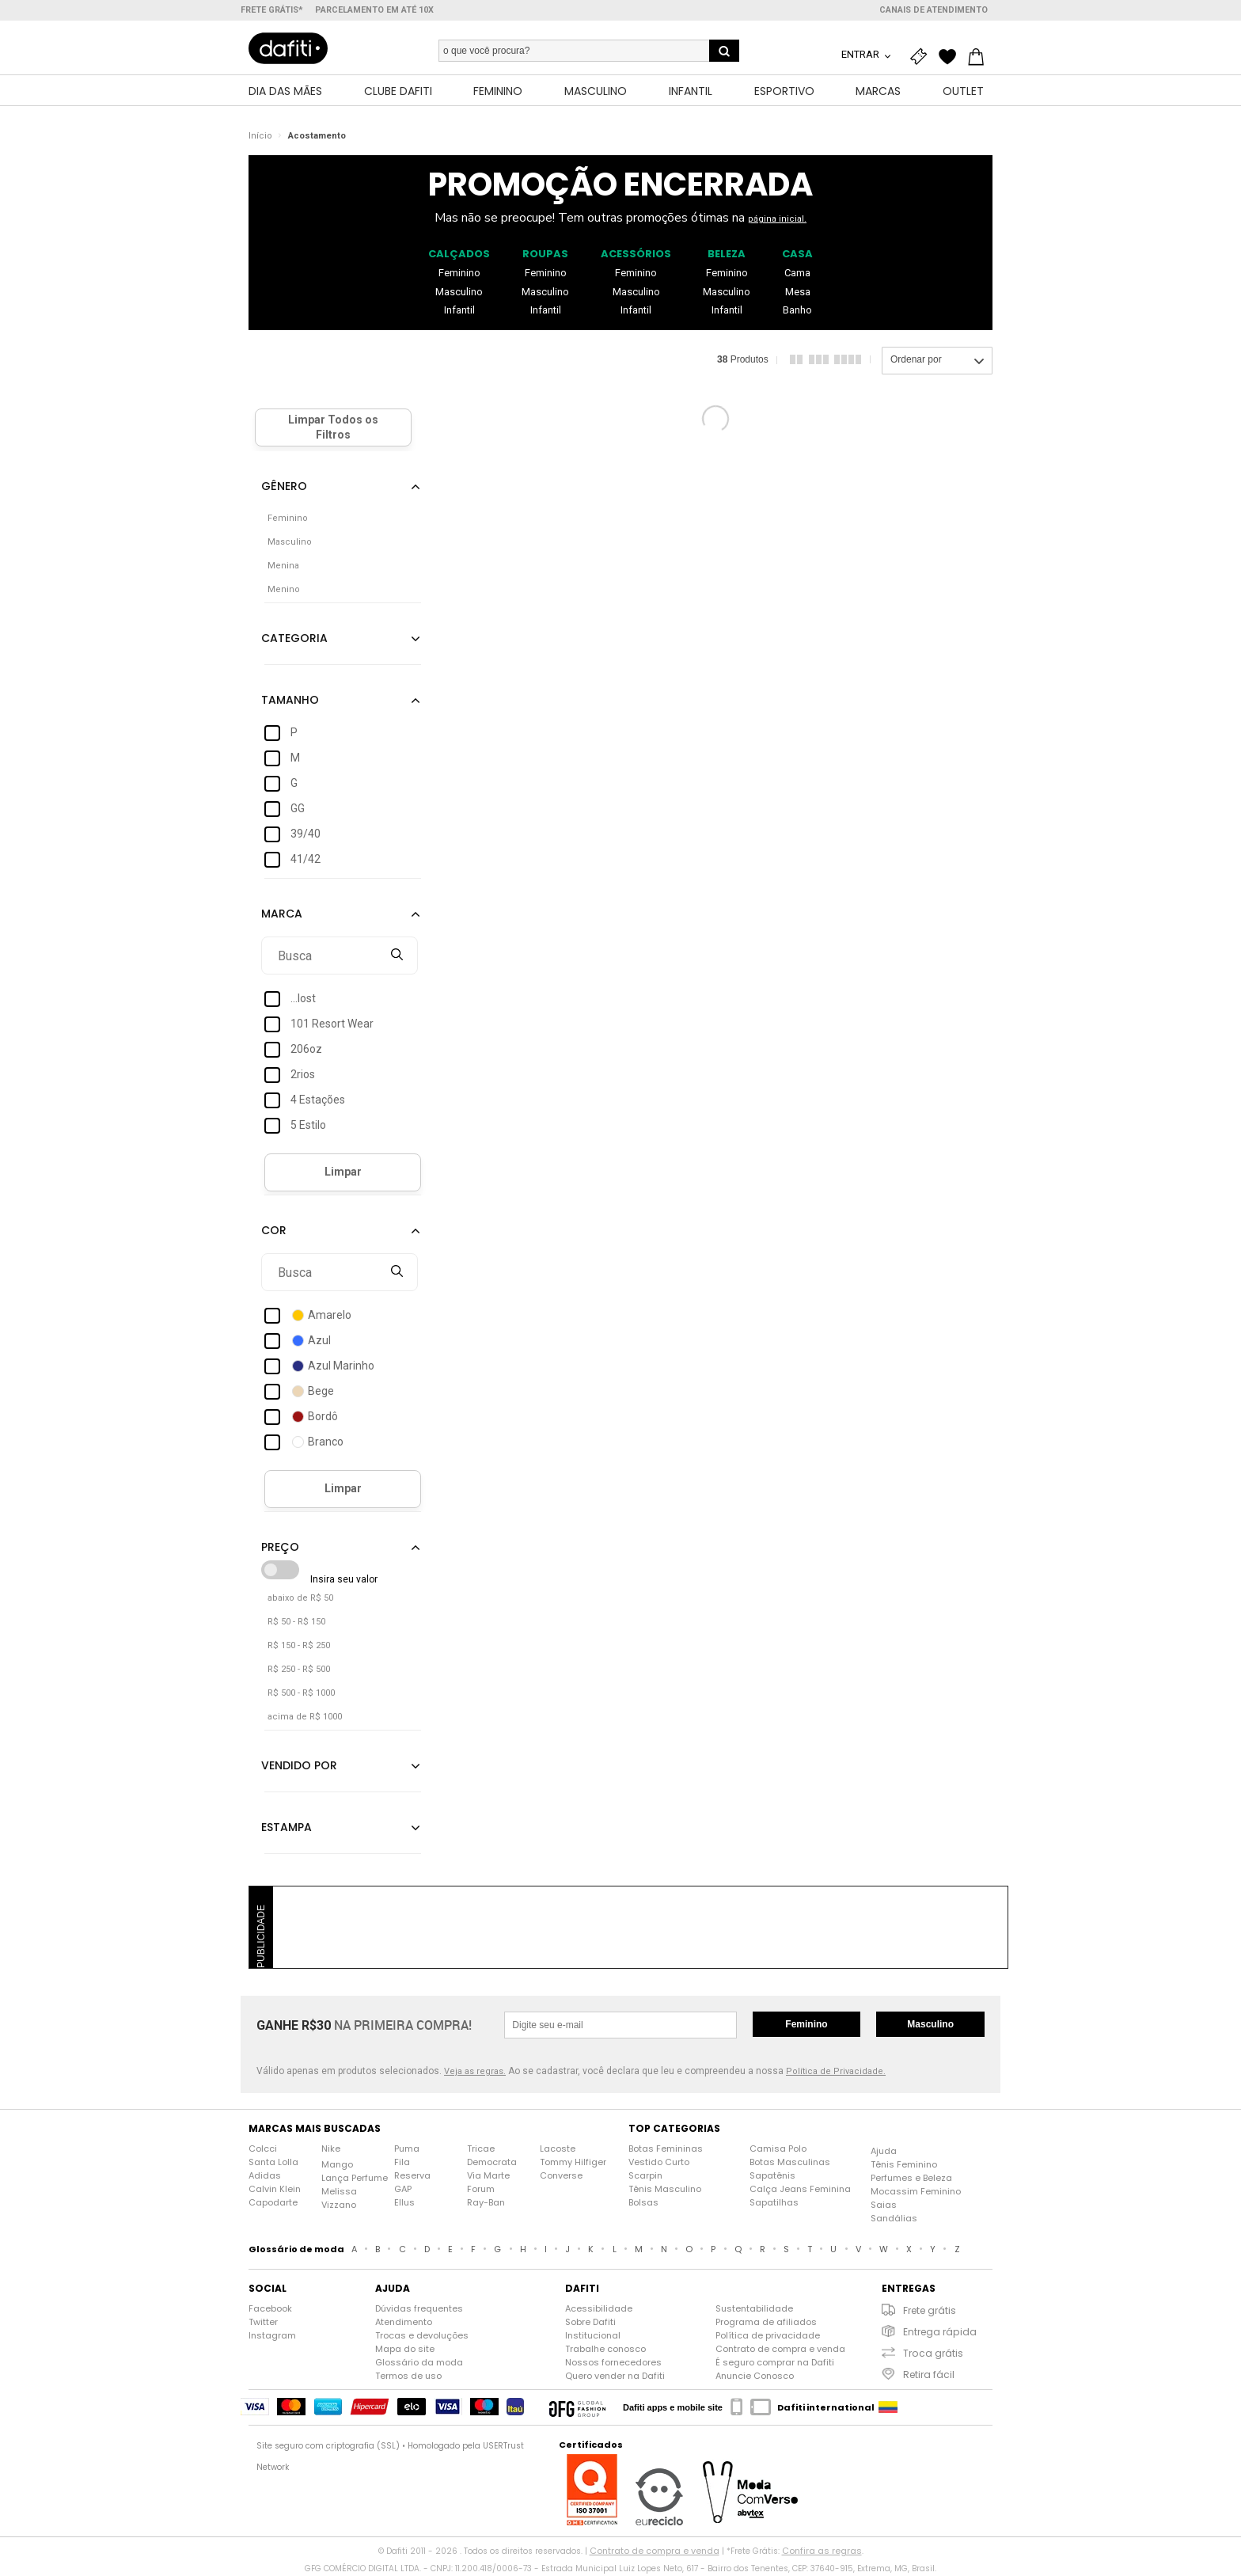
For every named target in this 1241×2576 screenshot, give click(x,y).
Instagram (272, 2337)
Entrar (861, 54)
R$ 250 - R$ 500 (299, 1671)
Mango (337, 2166)
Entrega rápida (940, 2334)
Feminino (459, 274)
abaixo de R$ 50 (300, 1600)
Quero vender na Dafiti (615, 2378)
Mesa (797, 293)
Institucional (592, 2337)
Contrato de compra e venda (780, 2351)
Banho (797, 312)
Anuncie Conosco (754, 2378)
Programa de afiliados (766, 2324)
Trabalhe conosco (605, 2351)
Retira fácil (928, 2377)
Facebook (270, 2310)
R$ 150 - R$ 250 (299, 1648)
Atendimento (403, 2324)
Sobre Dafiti (590, 2324)
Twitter (263, 2324)
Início (260, 138)
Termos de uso (408, 2378)
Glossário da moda (419, 2364)
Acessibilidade (598, 2310)
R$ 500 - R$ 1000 (301, 1695)
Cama (797, 274)
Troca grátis (933, 2355)
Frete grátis (929, 2313)
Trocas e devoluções (422, 2337)
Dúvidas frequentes (419, 2310)
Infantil (459, 312)
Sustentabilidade (754, 2310)
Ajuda (884, 2153)
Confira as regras (822, 2553)
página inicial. (777, 221)
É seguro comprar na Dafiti (774, 2364)
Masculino (459, 293)
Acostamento (317, 138)
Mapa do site (405, 2351)
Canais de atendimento (933, 10)
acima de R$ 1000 (305, 1719)
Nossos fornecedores (613, 2364)
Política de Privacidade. (836, 2074)
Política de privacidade (767, 2337)
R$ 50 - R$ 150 (296, 1624)
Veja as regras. (475, 2074)
